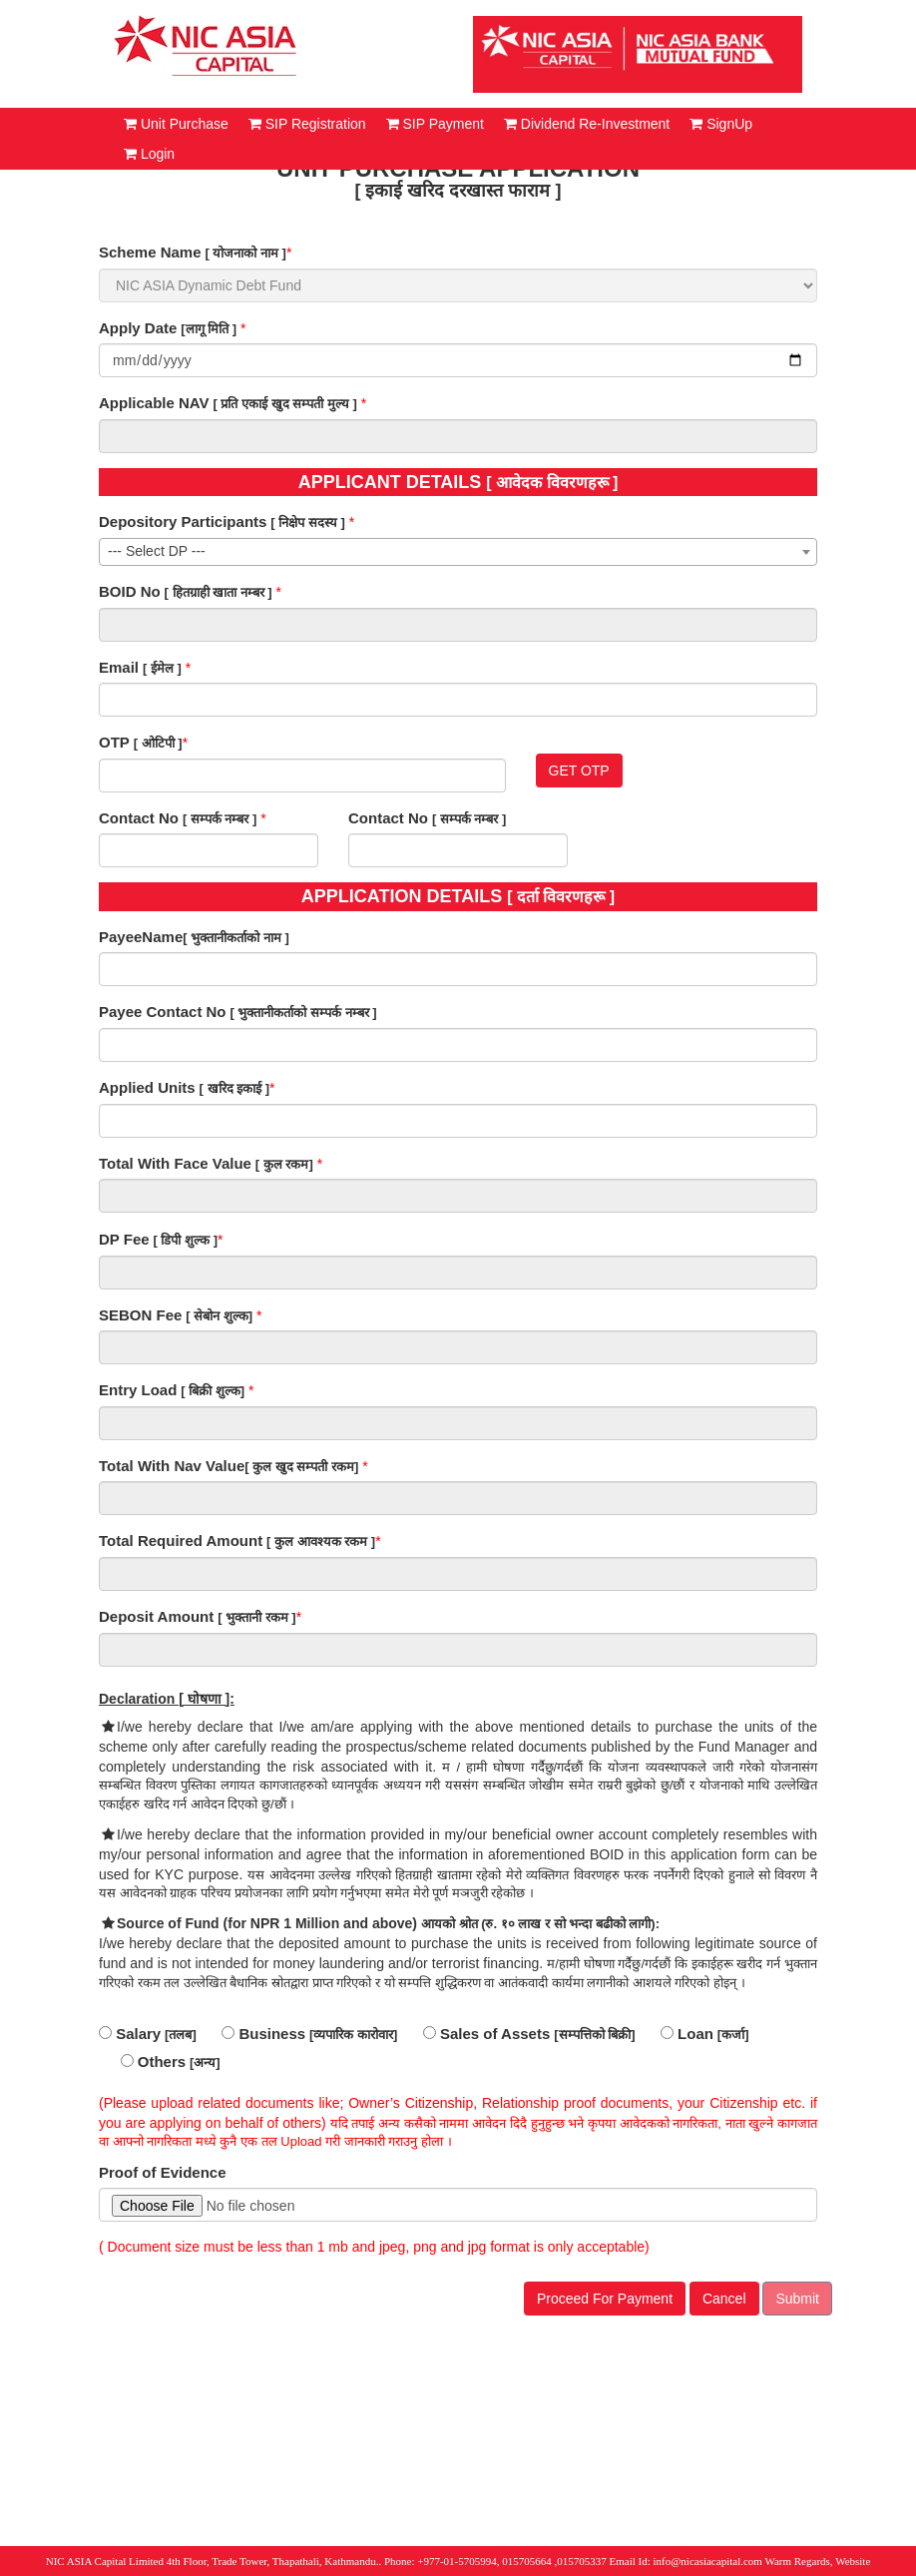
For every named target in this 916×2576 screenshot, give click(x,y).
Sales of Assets (487, 2033)
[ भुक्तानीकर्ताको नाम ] (236, 937)
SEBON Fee (140, 1314)
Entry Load (138, 1389)
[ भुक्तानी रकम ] (257, 1617)
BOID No (130, 591)
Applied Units (147, 1087)
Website (852, 2561)
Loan (687, 2033)
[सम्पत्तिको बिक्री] (594, 2034)
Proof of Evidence (163, 2172)
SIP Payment (435, 124)
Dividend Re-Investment (587, 124)
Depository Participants (182, 521)
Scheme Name (150, 252)
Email (119, 667)
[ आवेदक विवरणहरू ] (552, 482)
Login (149, 154)
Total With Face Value (175, 1163)
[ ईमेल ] (162, 668)
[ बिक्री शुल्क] (212, 1390)
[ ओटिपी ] (158, 743)
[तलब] (181, 2034)
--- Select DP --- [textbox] (157, 551)
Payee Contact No (163, 1011)
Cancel (724, 2299)
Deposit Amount (156, 1616)
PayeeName (141, 936)
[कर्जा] (733, 2034)
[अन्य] (205, 2062)
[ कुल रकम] (284, 1164)
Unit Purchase (176, 124)
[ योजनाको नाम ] (245, 253)
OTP (114, 742)
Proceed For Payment (605, 2299)
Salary (130, 2033)
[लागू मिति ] (208, 328)
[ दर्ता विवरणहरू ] (561, 896)
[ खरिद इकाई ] (235, 1088)
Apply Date (138, 327)
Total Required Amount (180, 1540)
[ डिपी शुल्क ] (185, 1240)
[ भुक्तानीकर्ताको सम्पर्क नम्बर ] (302, 1012)
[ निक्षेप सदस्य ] (307, 522)
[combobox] (458, 552)
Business (263, 2033)
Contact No (139, 817)
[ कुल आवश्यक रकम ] (320, 1541)
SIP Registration (307, 124)
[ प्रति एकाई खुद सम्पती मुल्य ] (284, 403)
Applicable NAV (154, 402)
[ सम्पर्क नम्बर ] (220, 818)
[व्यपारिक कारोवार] (353, 2034)
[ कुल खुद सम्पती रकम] (301, 1466)
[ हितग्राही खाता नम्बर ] (218, 592)
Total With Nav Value (171, 1465)
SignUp (720, 124)
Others (154, 2061)
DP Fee (124, 1239)
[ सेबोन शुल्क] (219, 1315)
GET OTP (579, 770)
